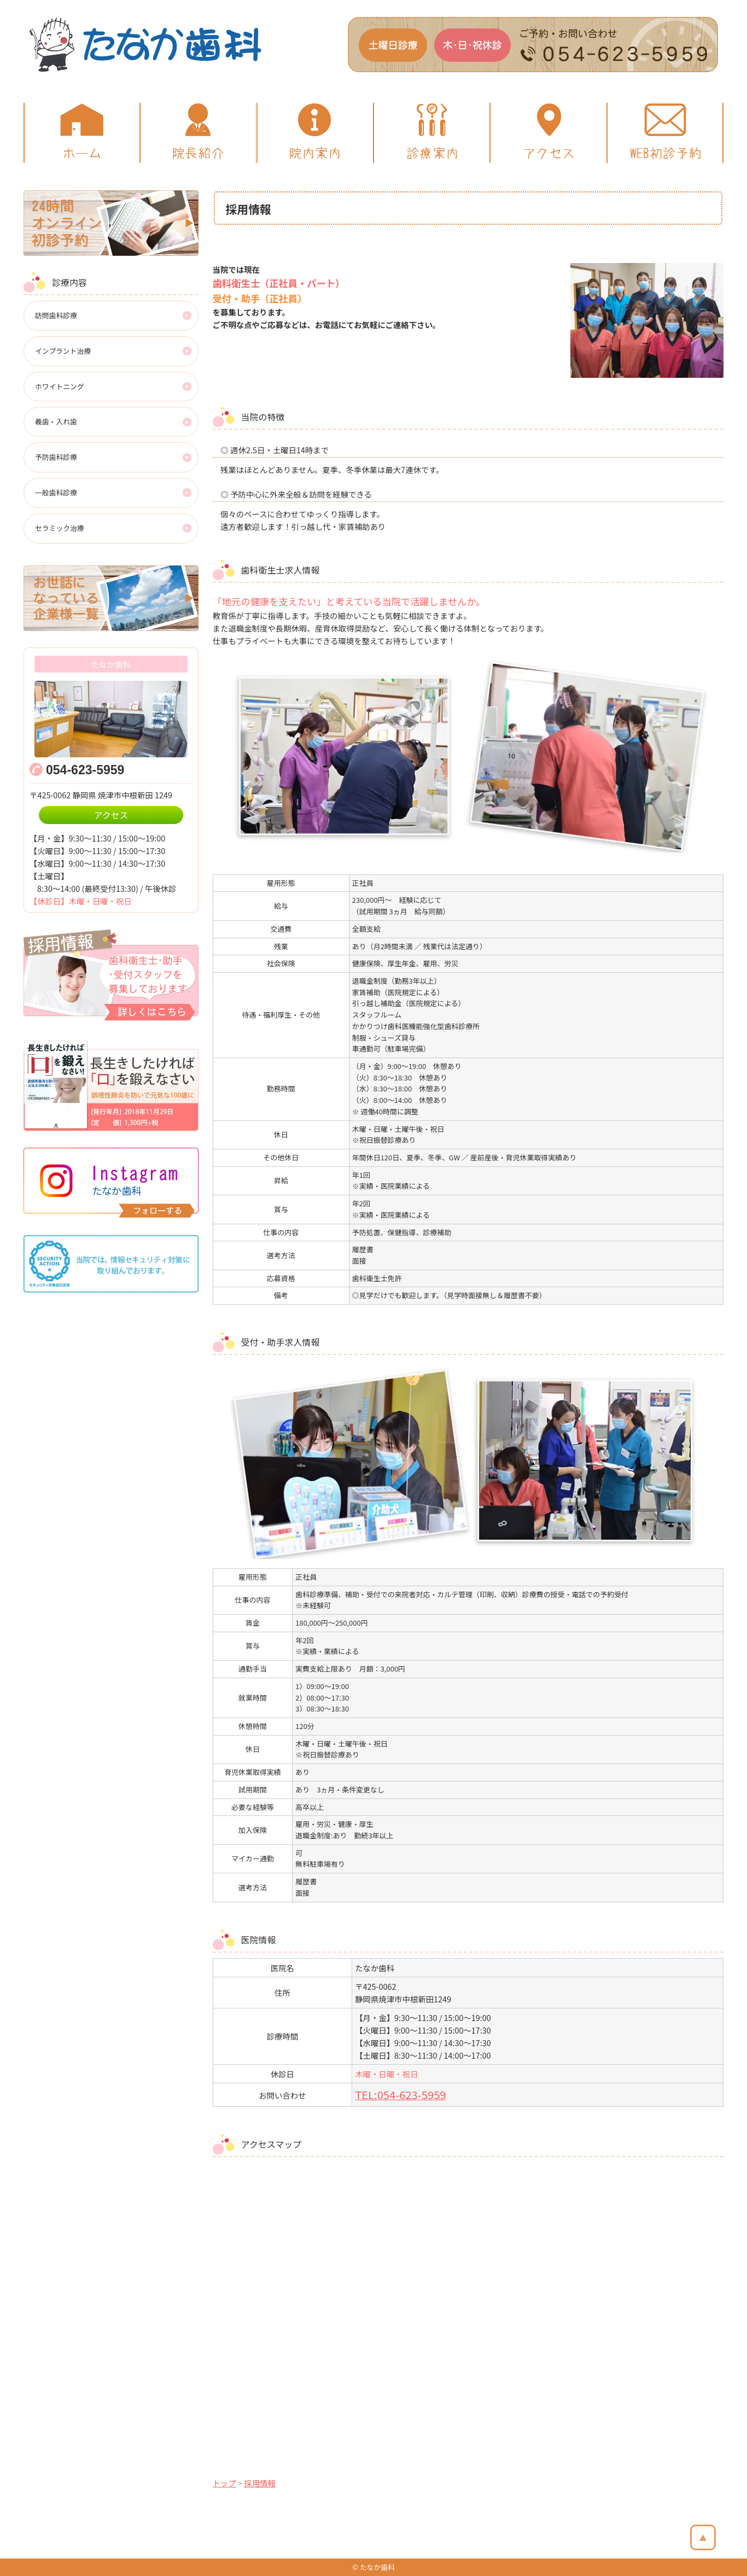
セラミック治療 (59, 528)
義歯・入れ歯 (56, 421)
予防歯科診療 (56, 457)
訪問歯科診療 (56, 315)
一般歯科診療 (56, 492)
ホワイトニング (59, 386)
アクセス (111, 815)
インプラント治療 (63, 351)
